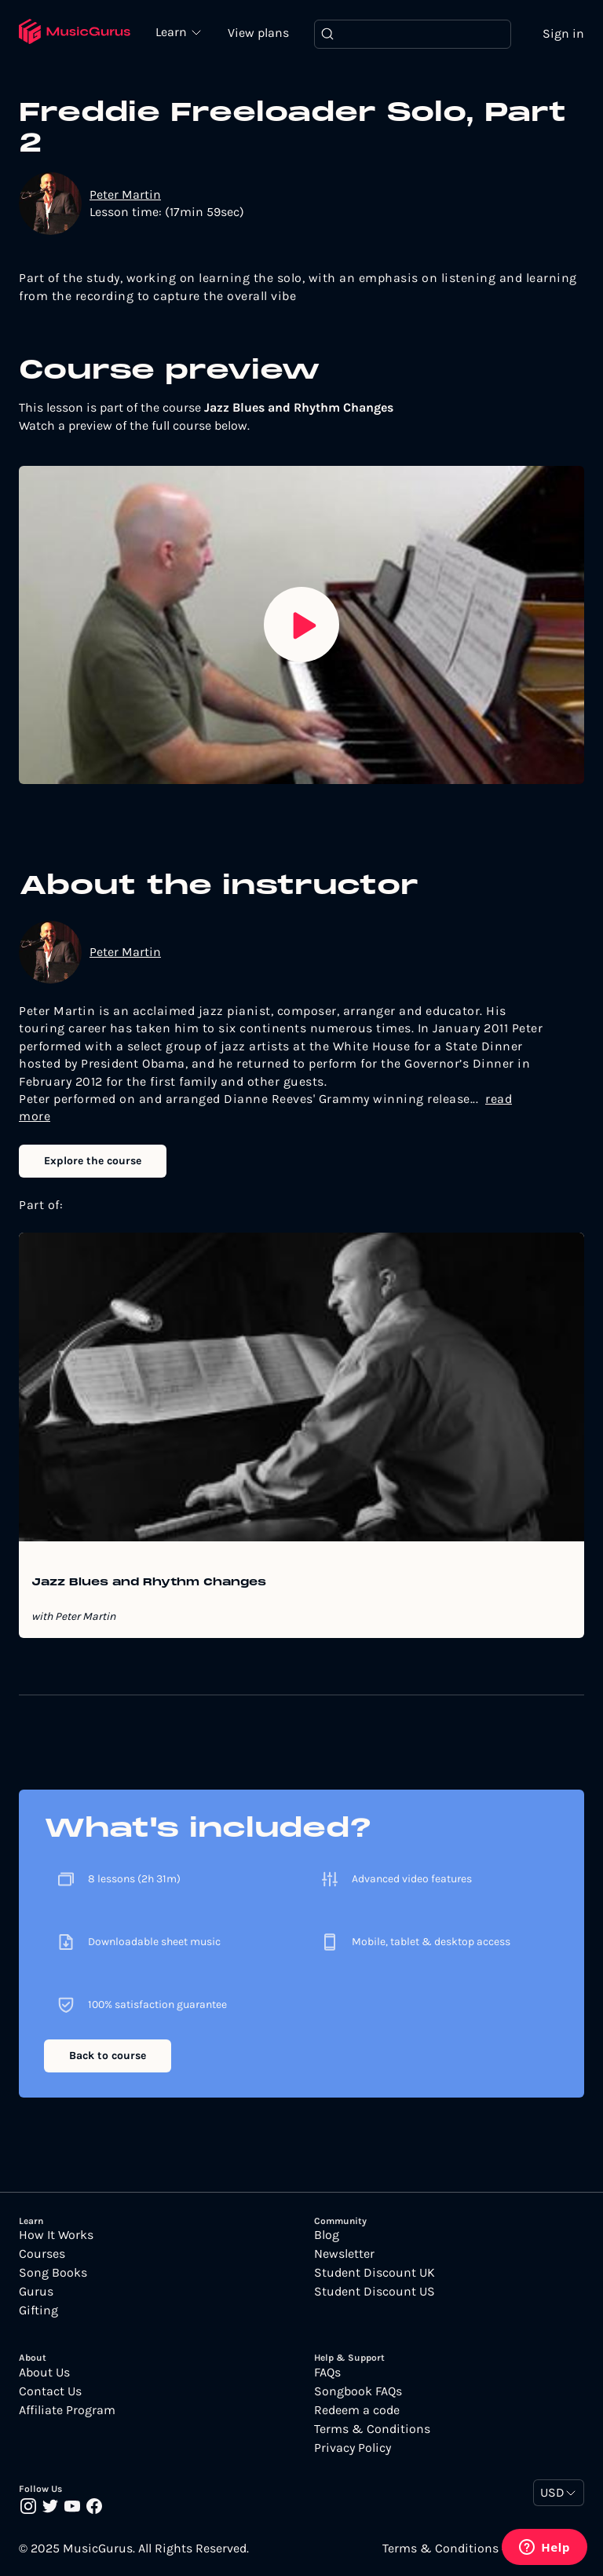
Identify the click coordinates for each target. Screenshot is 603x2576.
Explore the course (92, 1160)
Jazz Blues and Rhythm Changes (148, 1582)
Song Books (53, 2272)
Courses (42, 2254)
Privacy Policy (352, 2448)
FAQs (327, 2372)
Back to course (107, 2055)
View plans (258, 32)
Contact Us (50, 2391)
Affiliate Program (67, 2410)
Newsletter (344, 2254)
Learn (172, 31)
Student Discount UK (374, 2272)
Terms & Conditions (372, 2429)
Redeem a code (357, 2410)
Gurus (36, 2291)
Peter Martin (125, 194)
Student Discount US (374, 2291)
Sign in (563, 33)
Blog (326, 2235)
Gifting (38, 2310)
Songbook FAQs (358, 2391)
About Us (44, 2372)
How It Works (56, 2235)
